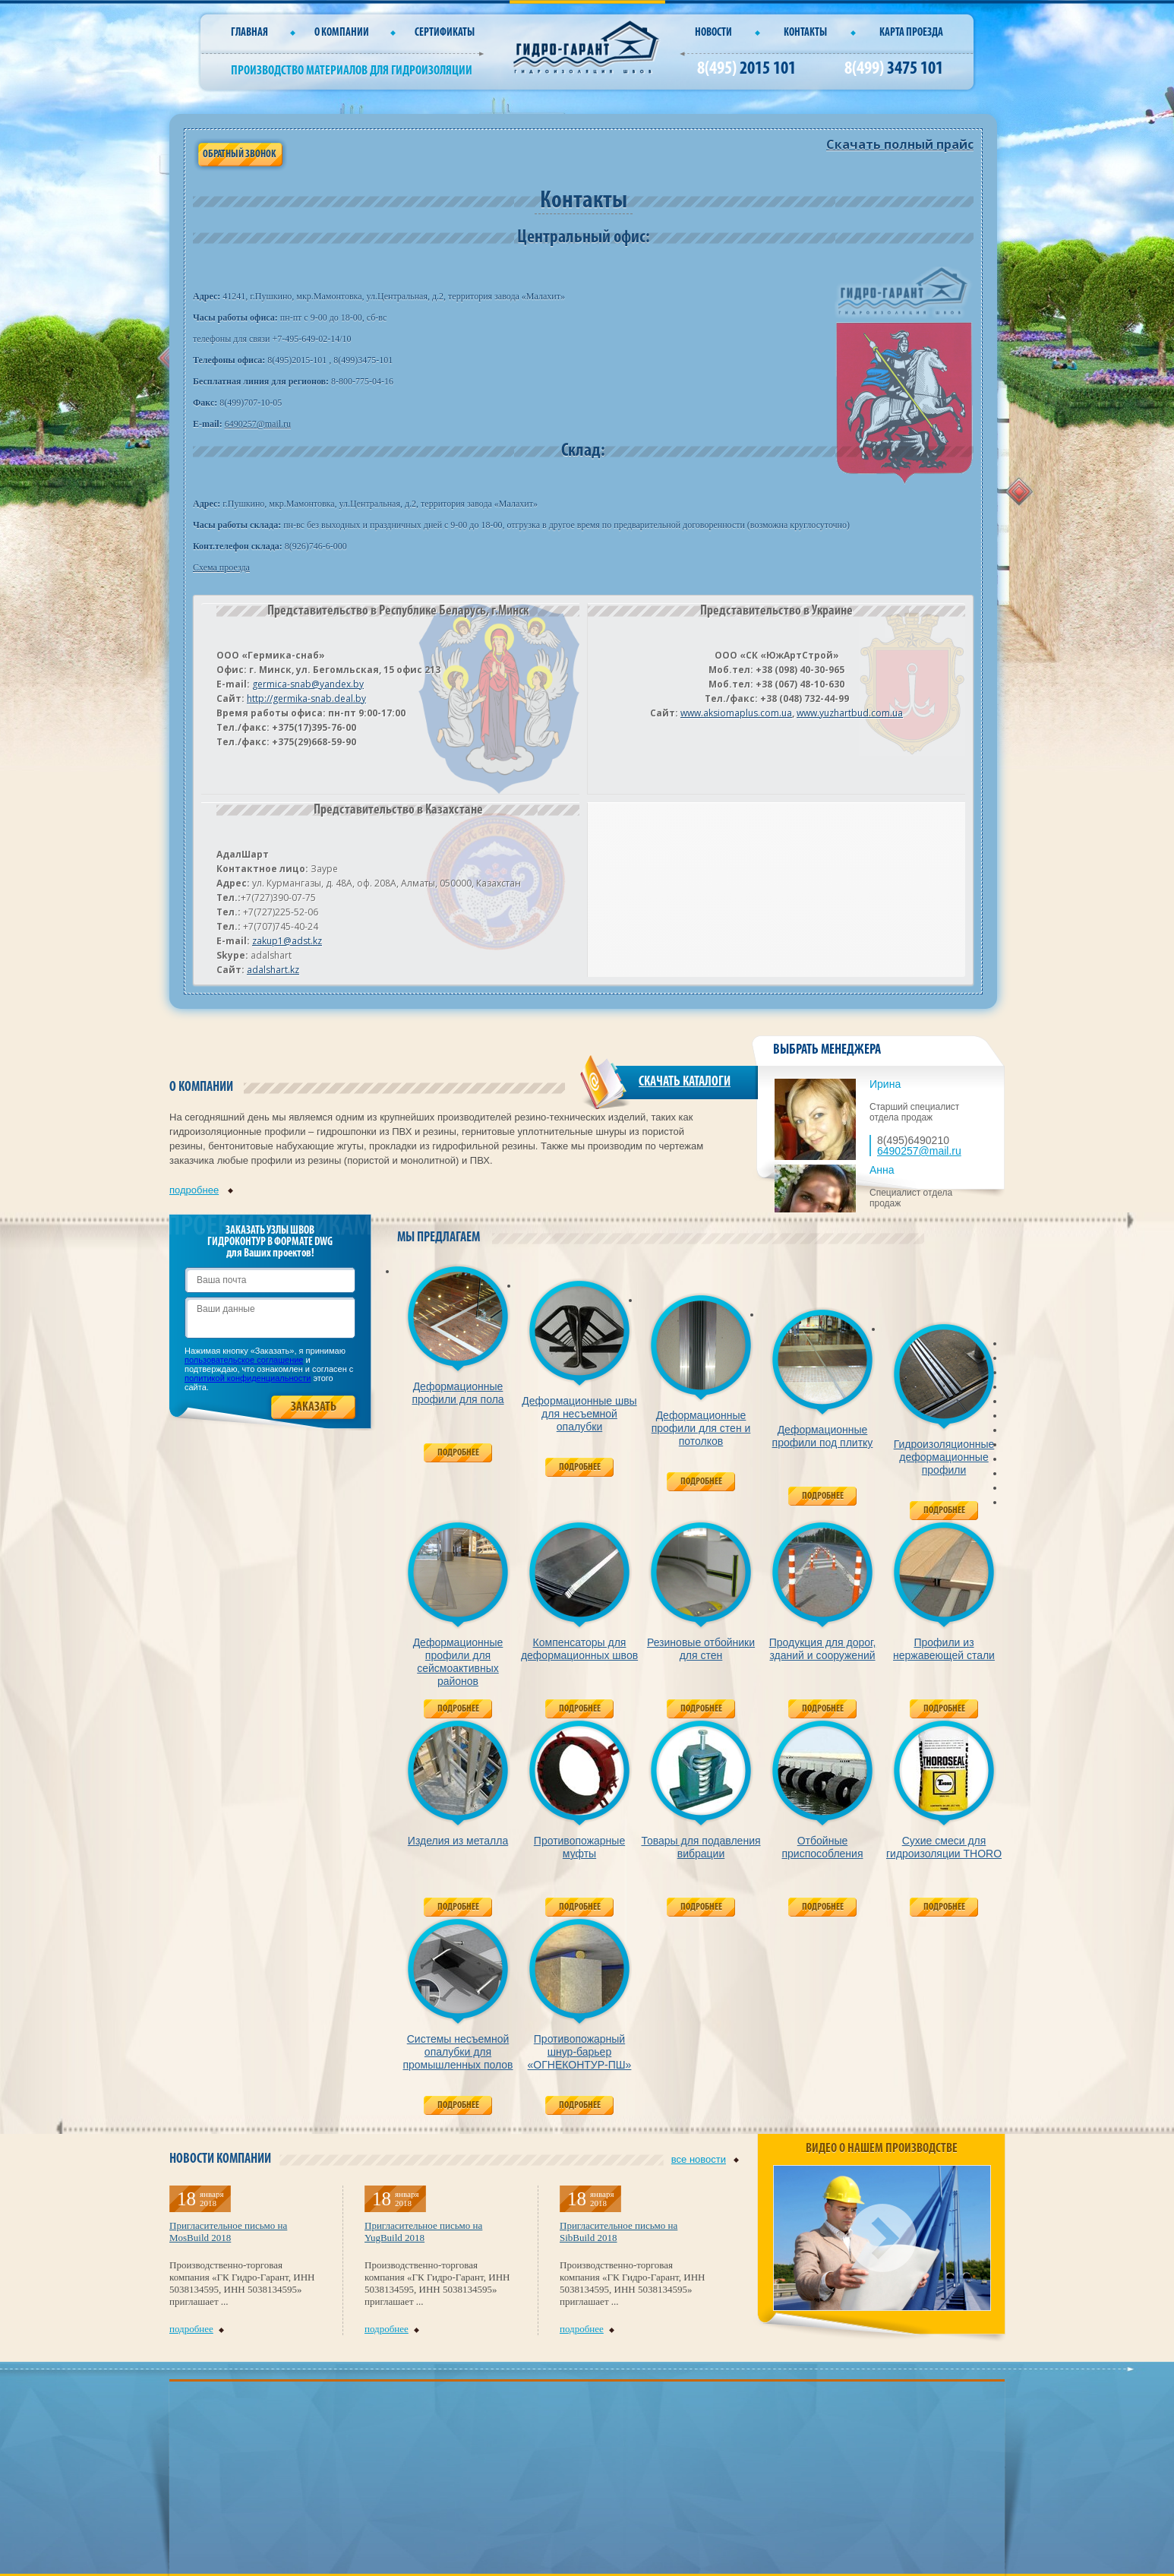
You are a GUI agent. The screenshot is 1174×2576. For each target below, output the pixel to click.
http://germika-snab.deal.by (306, 698)
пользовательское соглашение (244, 1359)
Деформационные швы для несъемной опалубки (579, 1414)
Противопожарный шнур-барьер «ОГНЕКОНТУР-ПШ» (580, 2052)
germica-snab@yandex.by (308, 684)
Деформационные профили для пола (457, 1392)
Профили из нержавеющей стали (944, 1648)
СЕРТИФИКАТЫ (445, 33)
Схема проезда (221, 567)
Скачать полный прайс (900, 144)
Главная (249, 33)
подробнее (201, 1190)
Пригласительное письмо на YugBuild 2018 (423, 2231)
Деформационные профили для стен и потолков (701, 1428)
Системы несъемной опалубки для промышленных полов (457, 2052)
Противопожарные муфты (579, 1847)
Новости (713, 33)
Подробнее (458, 1453)
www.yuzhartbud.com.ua (850, 712)
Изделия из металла (458, 1841)
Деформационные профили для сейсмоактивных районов (458, 1661)
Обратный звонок (239, 154)
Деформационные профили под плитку (822, 1436)
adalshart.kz (273, 969)
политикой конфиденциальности (248, 1378)
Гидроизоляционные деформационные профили (944, 1457)
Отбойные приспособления (822, 1847)
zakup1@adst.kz (287, 940)
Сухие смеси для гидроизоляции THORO (944, 1847)
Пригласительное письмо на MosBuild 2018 (228, 2231)
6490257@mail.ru (258, 424)
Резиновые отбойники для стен (701, 1648)
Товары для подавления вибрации (700, 1847)
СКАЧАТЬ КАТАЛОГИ (685, 1082)
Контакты (805, 33)
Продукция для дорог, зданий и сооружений (822, 1648)
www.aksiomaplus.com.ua (736, 712)
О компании (341, 33)
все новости (705, 2159)
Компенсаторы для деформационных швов (579, 1648)
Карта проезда (911, 33)
